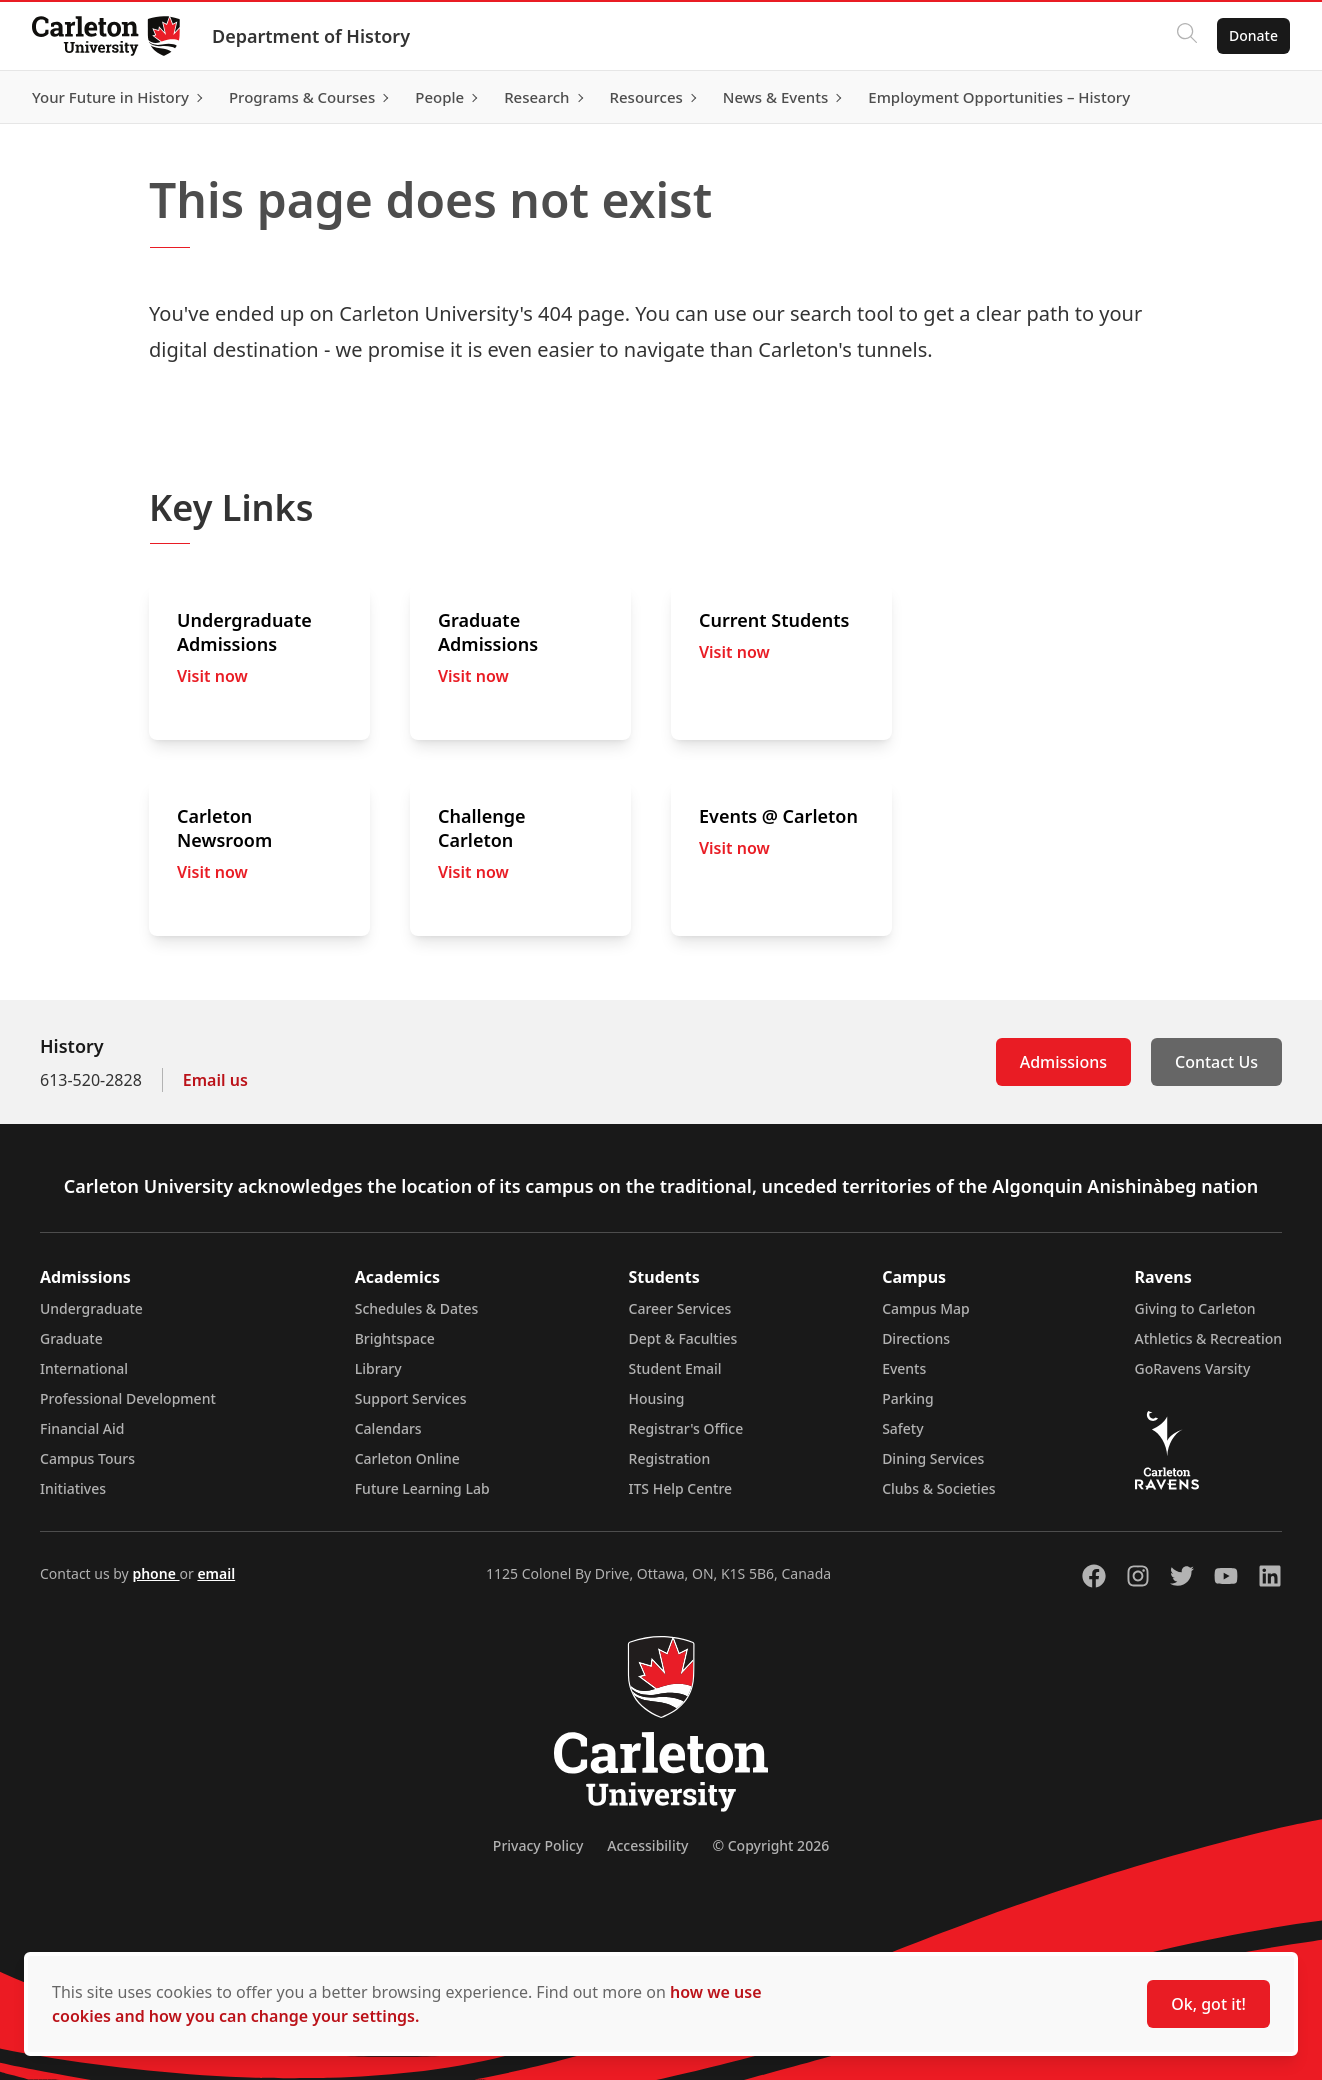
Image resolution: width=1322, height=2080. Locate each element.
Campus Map (926, 1308)
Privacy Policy (538, 1845)
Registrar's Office (686, 1428)
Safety (903, 1428)
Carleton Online (407, 1458)
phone (155, 1573)
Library (378, 1368)
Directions (916, 1338)
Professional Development (128, 1398)
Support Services (411, 1398)
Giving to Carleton (1195, 1308)
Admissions (1063, 1062)
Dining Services (933, 1458)
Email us (215, 1080)
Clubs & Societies (938, 1488)
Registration (670, 1458)
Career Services (680, 1308)
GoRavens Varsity (1193, 1368)
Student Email (675, 1368)
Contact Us (1216, 1062)
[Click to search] (1187, 36)
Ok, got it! (1208, 2004)
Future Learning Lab (422, 1488)
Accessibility (647, 1845)
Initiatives (73, 1488)
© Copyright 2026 (770, 1845)
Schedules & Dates (417, 1308)
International (84, 1368)
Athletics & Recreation (1208, 1338)
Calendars (388, 1428)
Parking (908, 1398)
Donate (1253, 35)
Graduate (71, 1338)
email (216, 1573)
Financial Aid (82, 1428)
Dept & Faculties (683, 1338)
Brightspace (395, 1338)
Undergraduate (91, 1308)
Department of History (311, 36)
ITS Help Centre (681, 1488)
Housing (657, 1398)
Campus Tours (87, 1458)
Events (904, 1368)
